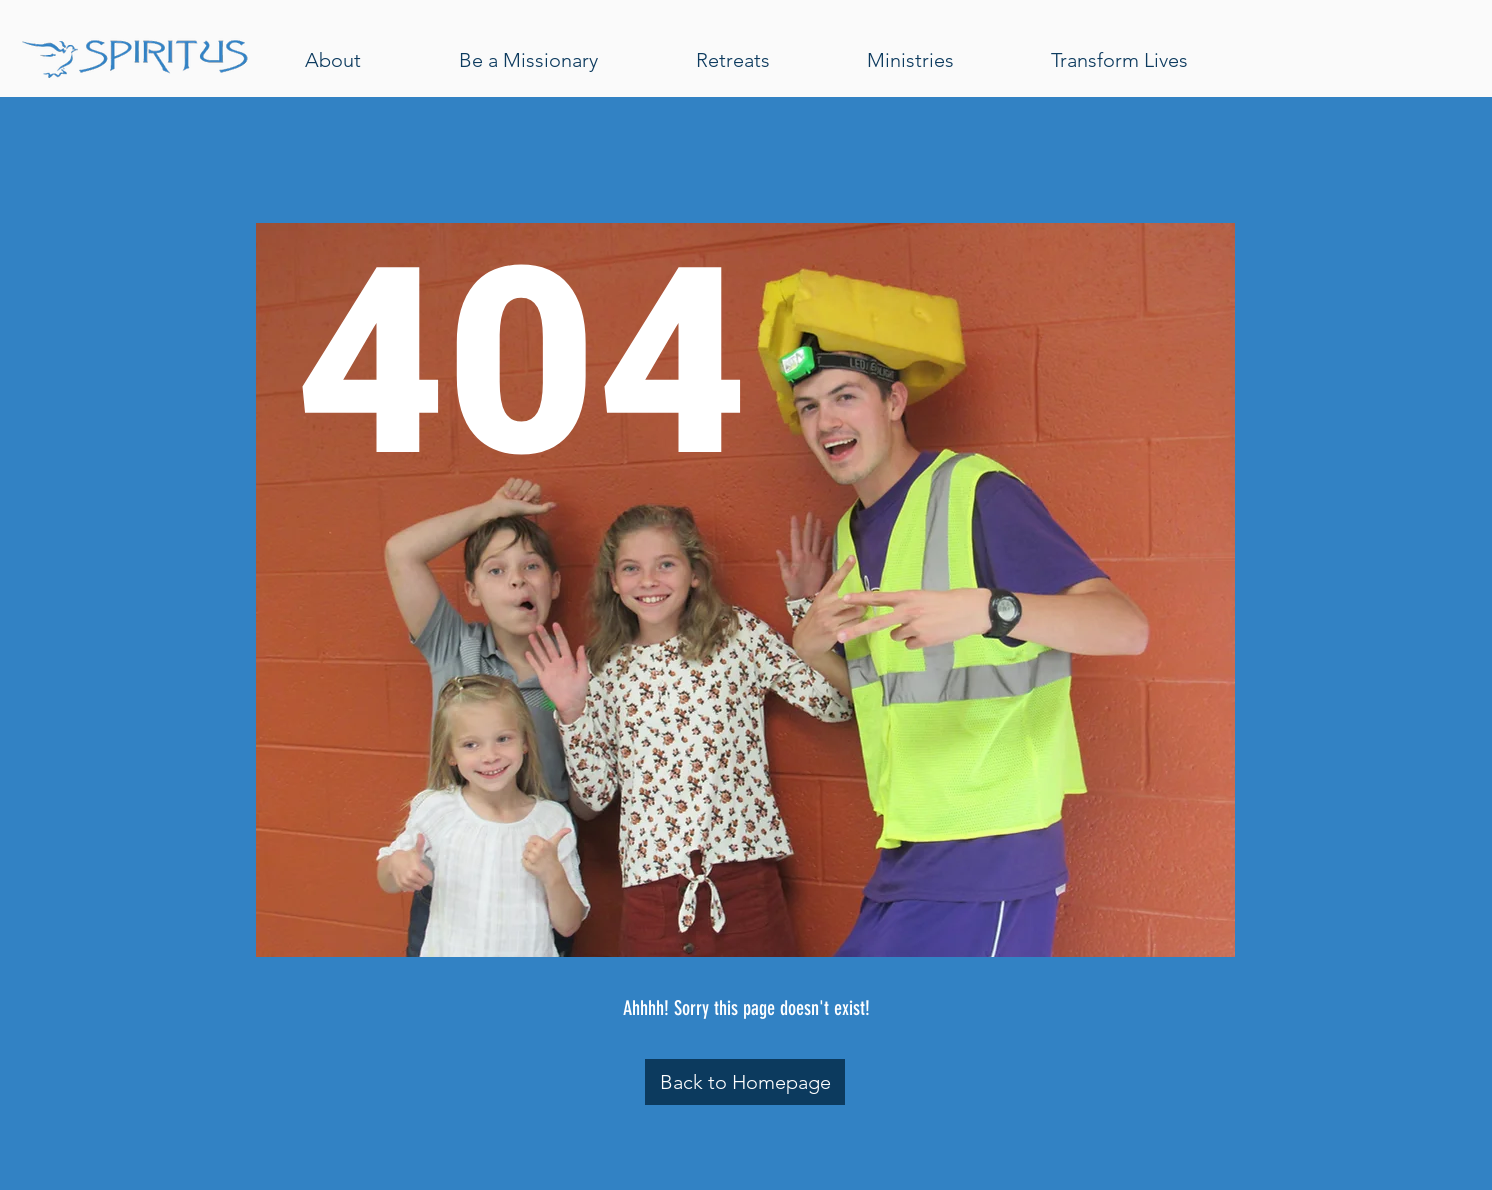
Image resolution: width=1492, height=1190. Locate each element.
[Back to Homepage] (745, 1082)
